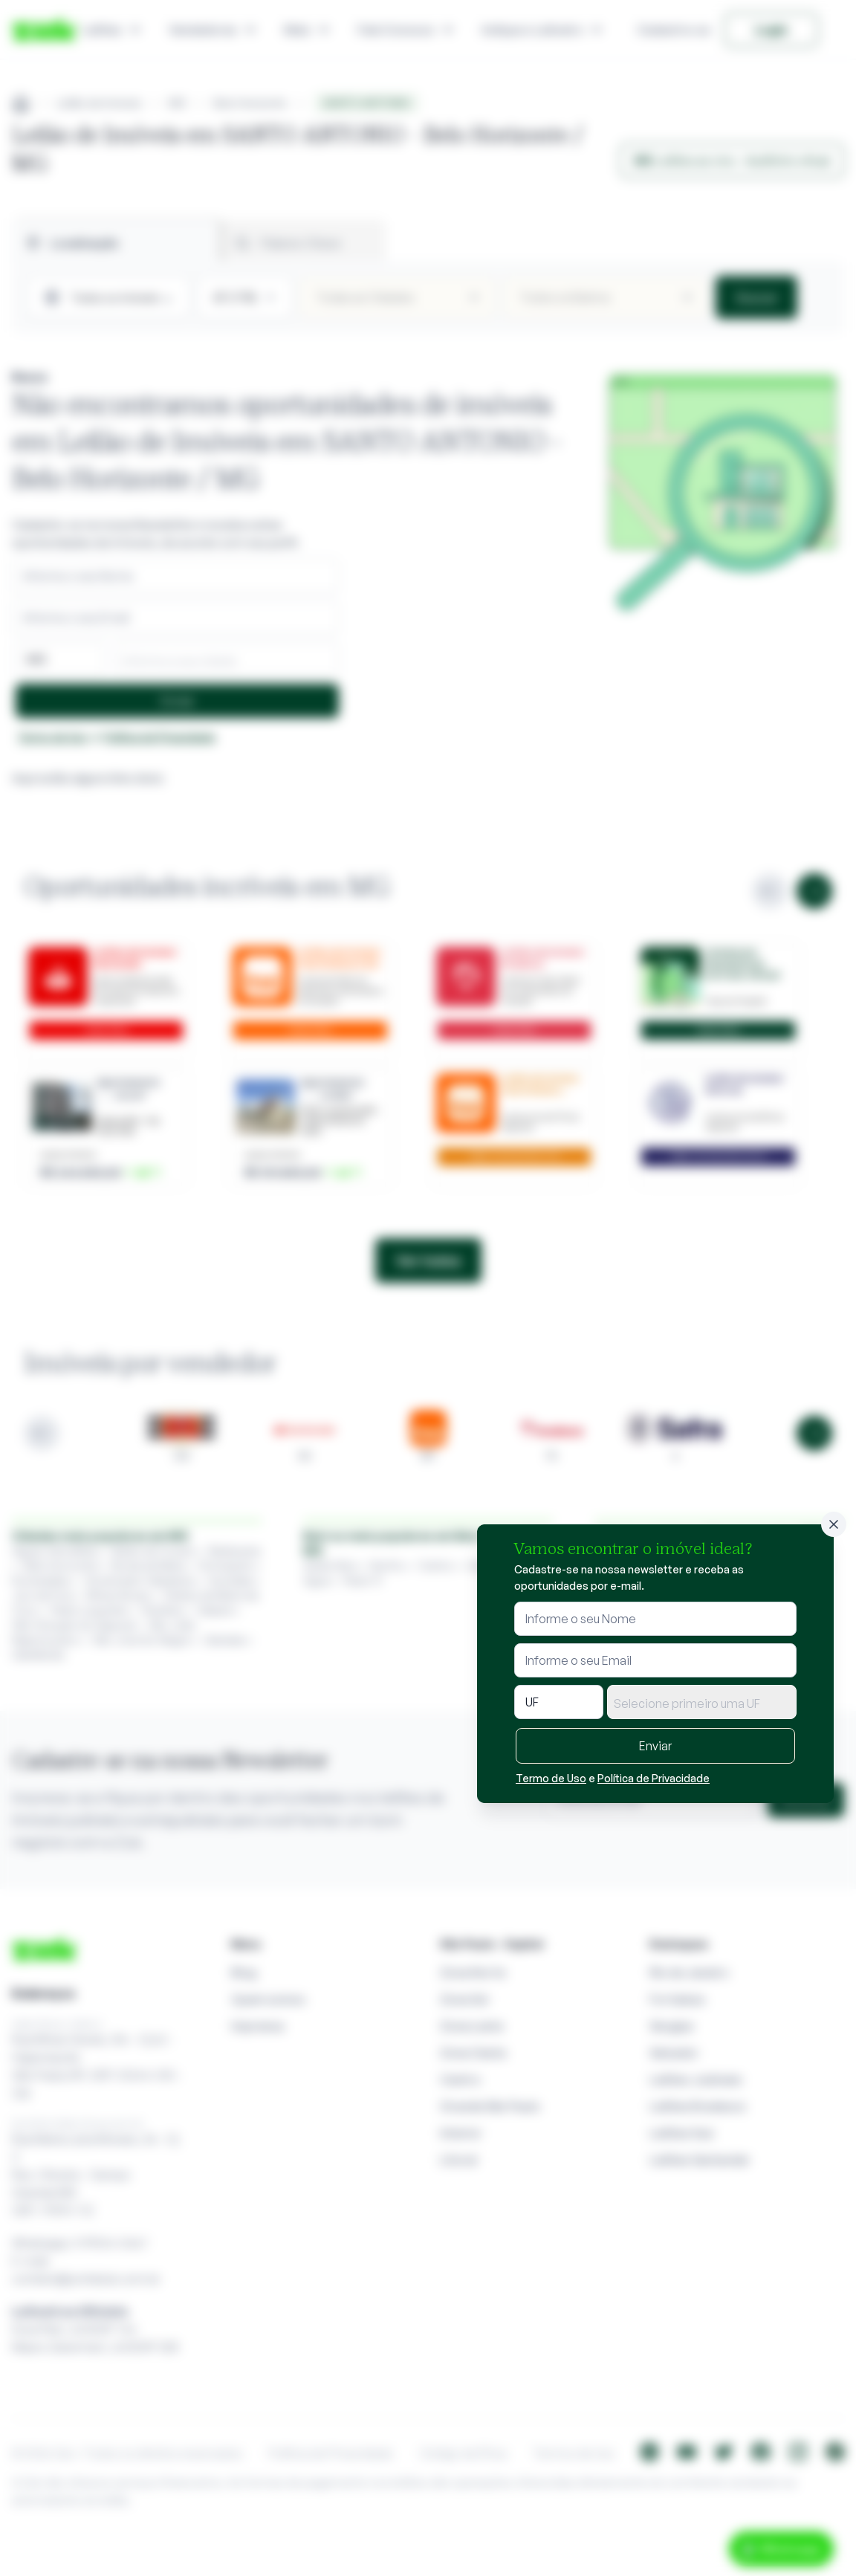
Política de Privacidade (653, 1778)
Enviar (655, 1745)
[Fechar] (833, 1524)
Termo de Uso (551, 1778)
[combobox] (702, 1702)
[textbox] (702, 1703)
